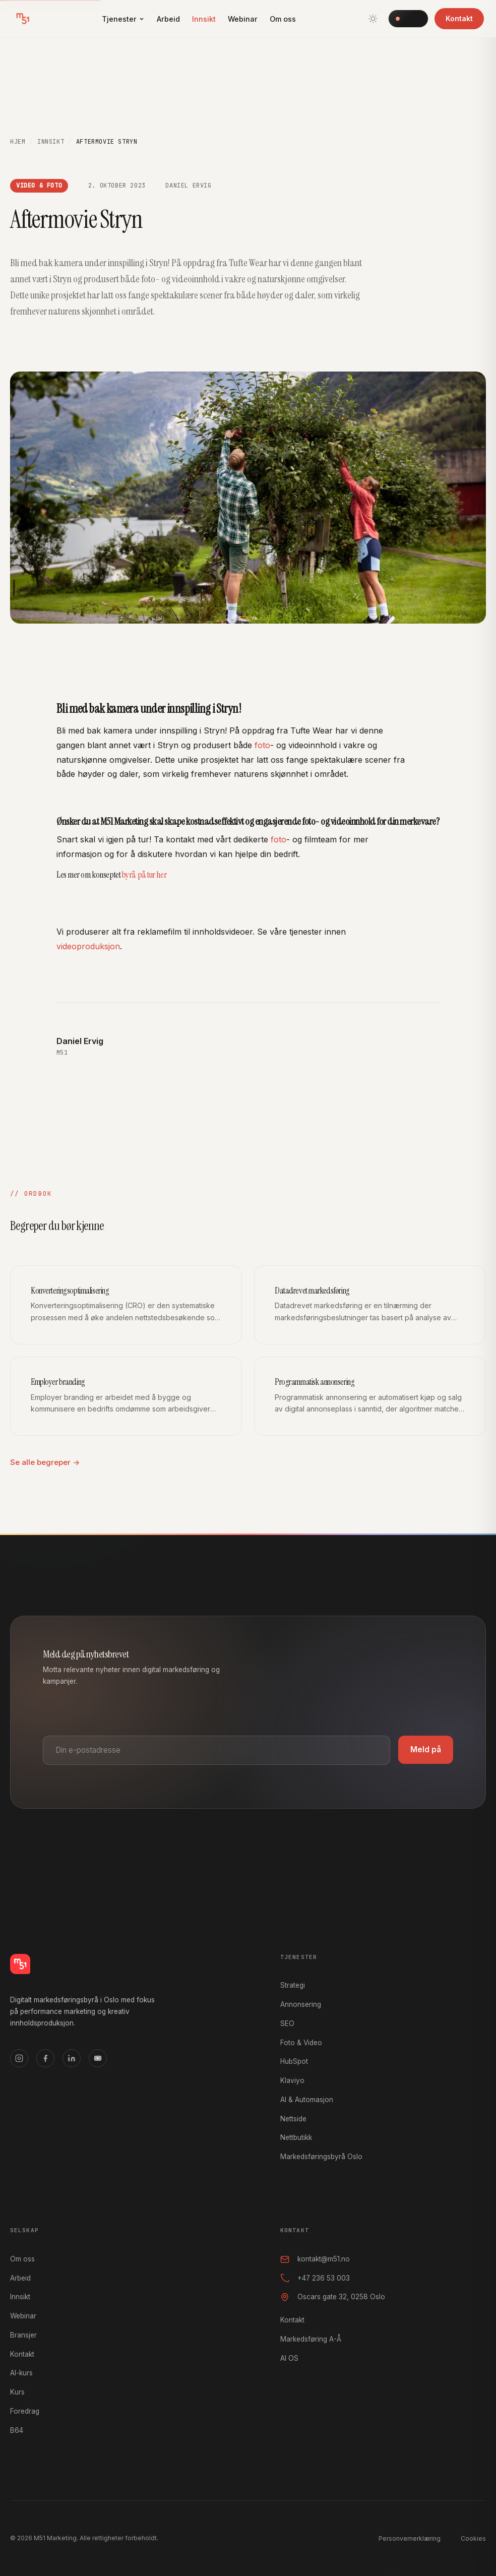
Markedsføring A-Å (310, 2339)
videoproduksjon (88, 948)
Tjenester (123, 19)
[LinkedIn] (72, 2058)
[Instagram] (19, 2058)
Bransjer (23, 2335)
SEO (287, 2023)
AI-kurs (21, 2373)
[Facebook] (45, 2058)
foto (262, 747)
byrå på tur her (144, 876)
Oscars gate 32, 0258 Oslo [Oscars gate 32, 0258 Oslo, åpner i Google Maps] (332, 2297)
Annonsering (300, 2004)
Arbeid (168, 19)
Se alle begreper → (45, 1462)
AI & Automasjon (306, 2100)
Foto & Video (301, 2043)
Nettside (293, 2119)
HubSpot (294, 2061)
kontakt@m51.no (315, 2259)
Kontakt (459, 18)
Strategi (292, 1985)
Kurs (17, 2392)
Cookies (473, 2538)
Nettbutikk (296, 2137)
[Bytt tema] (373, 19)
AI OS (408, 18)
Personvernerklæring (410, 2538)
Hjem (17, 142)
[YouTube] (98, 2058)
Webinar (243, 19)
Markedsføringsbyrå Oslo (321, 2157)
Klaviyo (292, 2080)
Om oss (283, 19)
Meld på (425, 1749)
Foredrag (24, 2411)
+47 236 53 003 (315, 2278)
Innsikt (204, 19)
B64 (16, 2430)
